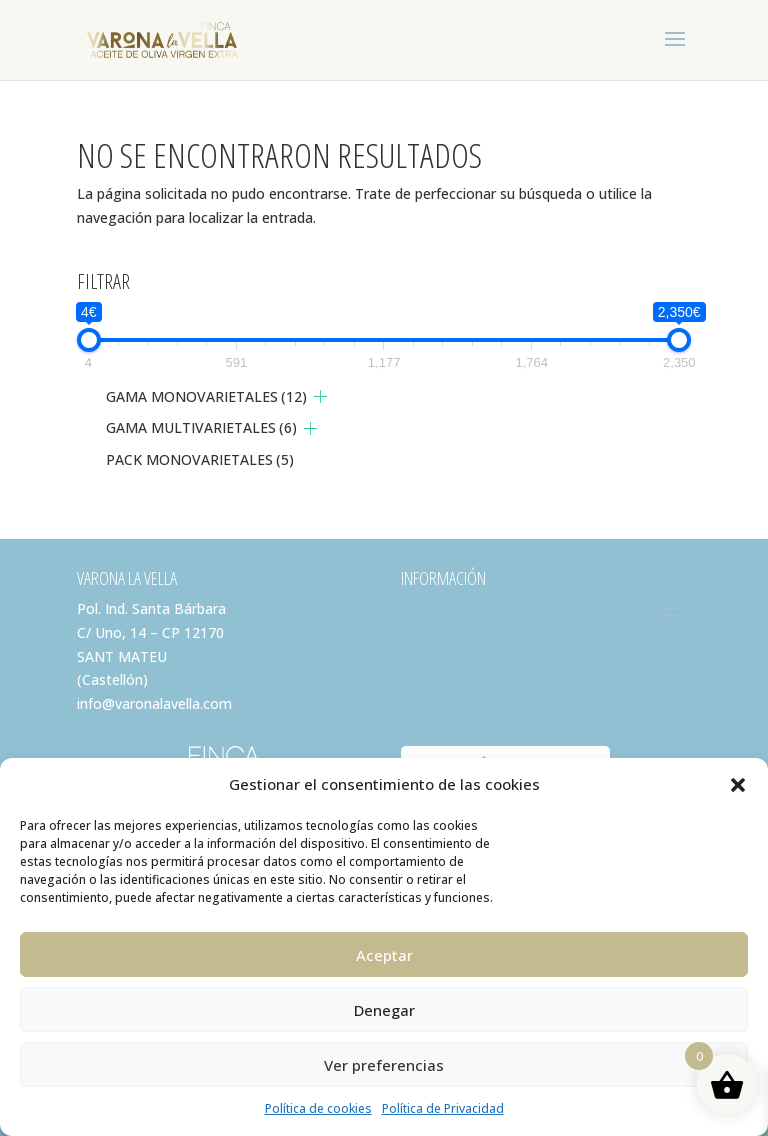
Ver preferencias (384, 1065)
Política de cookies (318, 1108)
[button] (738, 785)
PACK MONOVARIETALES (200, 459)
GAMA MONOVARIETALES (206, 396)
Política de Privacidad (443, 1108)
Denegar (384, 1010)
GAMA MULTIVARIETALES (201, 427)
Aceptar (384, 955)
